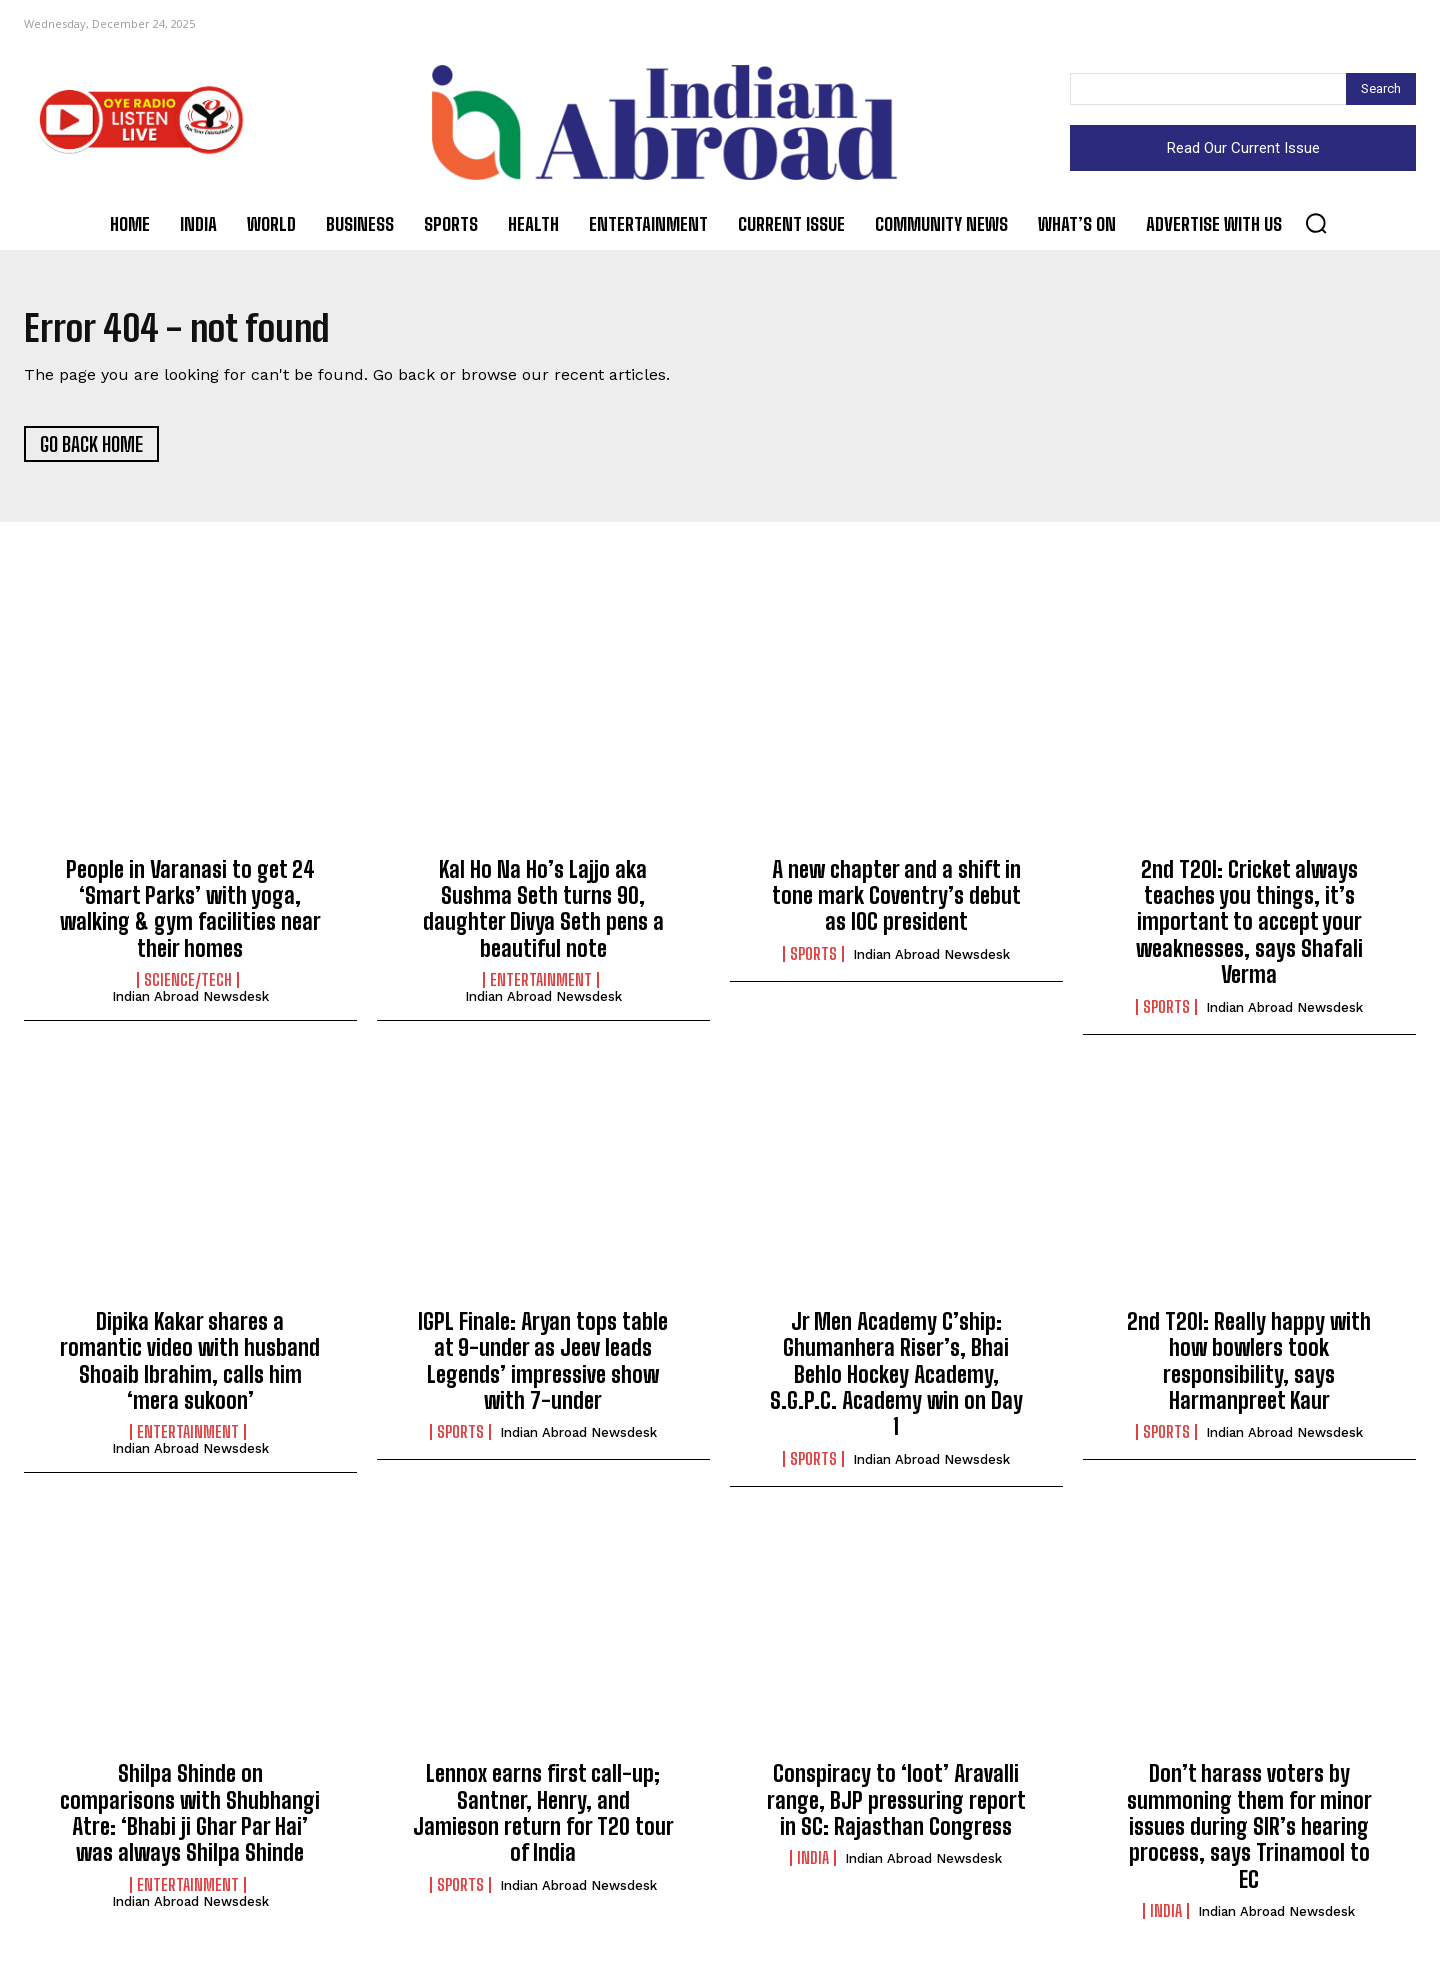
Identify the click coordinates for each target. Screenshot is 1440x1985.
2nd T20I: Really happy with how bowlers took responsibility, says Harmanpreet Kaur (1249, 1367)
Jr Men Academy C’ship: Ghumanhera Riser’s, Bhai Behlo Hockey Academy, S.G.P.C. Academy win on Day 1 (896, 1380)
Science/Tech (188, 986)
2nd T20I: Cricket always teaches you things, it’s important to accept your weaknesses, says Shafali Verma (1249, 927)
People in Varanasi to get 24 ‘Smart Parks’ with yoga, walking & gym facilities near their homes (190, 914)
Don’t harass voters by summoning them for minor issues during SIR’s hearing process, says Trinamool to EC (1249, 1832)
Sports (813, 959)
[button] (1316, 223)
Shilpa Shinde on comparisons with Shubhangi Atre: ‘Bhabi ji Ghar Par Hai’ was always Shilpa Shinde (190, 1819)
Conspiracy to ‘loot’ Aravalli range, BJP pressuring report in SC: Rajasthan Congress (896, 1806)
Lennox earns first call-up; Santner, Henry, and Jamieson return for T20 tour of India (543, 1819)
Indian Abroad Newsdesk (190, 1002)
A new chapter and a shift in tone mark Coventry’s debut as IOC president (896, 901)
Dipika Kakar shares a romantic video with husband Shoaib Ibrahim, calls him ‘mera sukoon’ (190, 1367)
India (813, 1864)
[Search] (1381, 89)
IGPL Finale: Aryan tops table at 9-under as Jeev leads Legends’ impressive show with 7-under (543, 1367)
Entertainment (541, 986)
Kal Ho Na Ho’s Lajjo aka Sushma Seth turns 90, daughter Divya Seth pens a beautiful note (543, 914)
